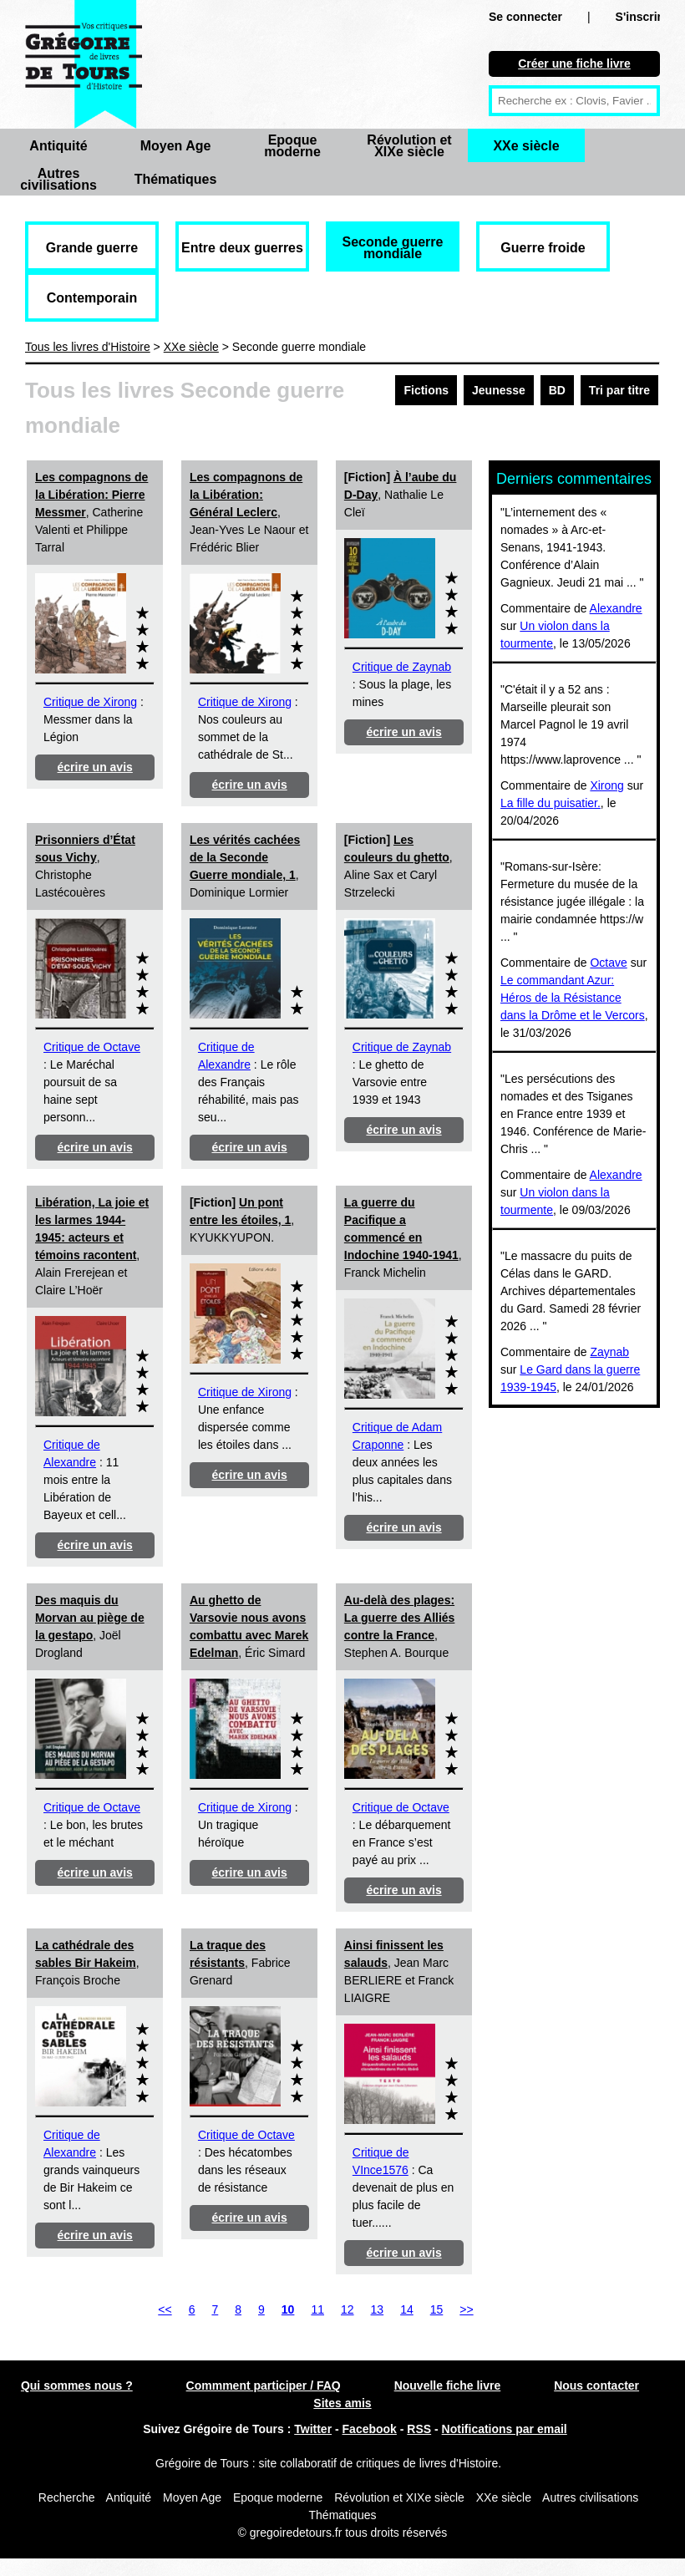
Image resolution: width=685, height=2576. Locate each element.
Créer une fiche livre (574, 63)
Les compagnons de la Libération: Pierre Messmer (91, 494)
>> (466, 2309)
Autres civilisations (58, 179)
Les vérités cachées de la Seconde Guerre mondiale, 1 (245, 857)
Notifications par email (504, 2429)
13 (377, 2309)
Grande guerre (92, 248)
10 (288, 2309)
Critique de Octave (91, 1047)
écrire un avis (95, 767)
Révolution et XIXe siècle (409, 146)
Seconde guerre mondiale (393, 248)
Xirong (606, 785)
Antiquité (58, 146)
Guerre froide (542, 248)
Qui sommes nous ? (77, 2385)
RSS (419, 2429)
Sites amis (342, 2403)
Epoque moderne (292, 146)
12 (347, 2309)
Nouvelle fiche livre (447, 2385)
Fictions (426, 390)
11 (317, 2309)
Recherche (66, 2497)
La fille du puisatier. (550, 803)
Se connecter (525, 16)
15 (437, 2309)
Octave (608, 962)
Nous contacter (596, 2385)
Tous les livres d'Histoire (87, 346)
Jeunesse (498, 390)
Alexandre (616, 608)
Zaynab (609, 1352)
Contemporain (92, 298)
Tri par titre (619, 390)
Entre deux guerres (242, 248)
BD (557, 390)
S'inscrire (642, 16)
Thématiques (175, 179)
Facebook (369, 2429)
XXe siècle (526, 146)
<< (164, 2309)
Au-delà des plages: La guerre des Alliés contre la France (399, 1617)
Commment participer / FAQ (263, 2385)
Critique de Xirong (90, 702)
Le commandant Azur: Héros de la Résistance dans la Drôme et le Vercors (572, 997)
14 (407, 2309)
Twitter (313, 2429)
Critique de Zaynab (402, 666)
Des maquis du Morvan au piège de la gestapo (90, 1617)
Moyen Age (175, 146)
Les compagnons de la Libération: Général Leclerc (246, 494)
